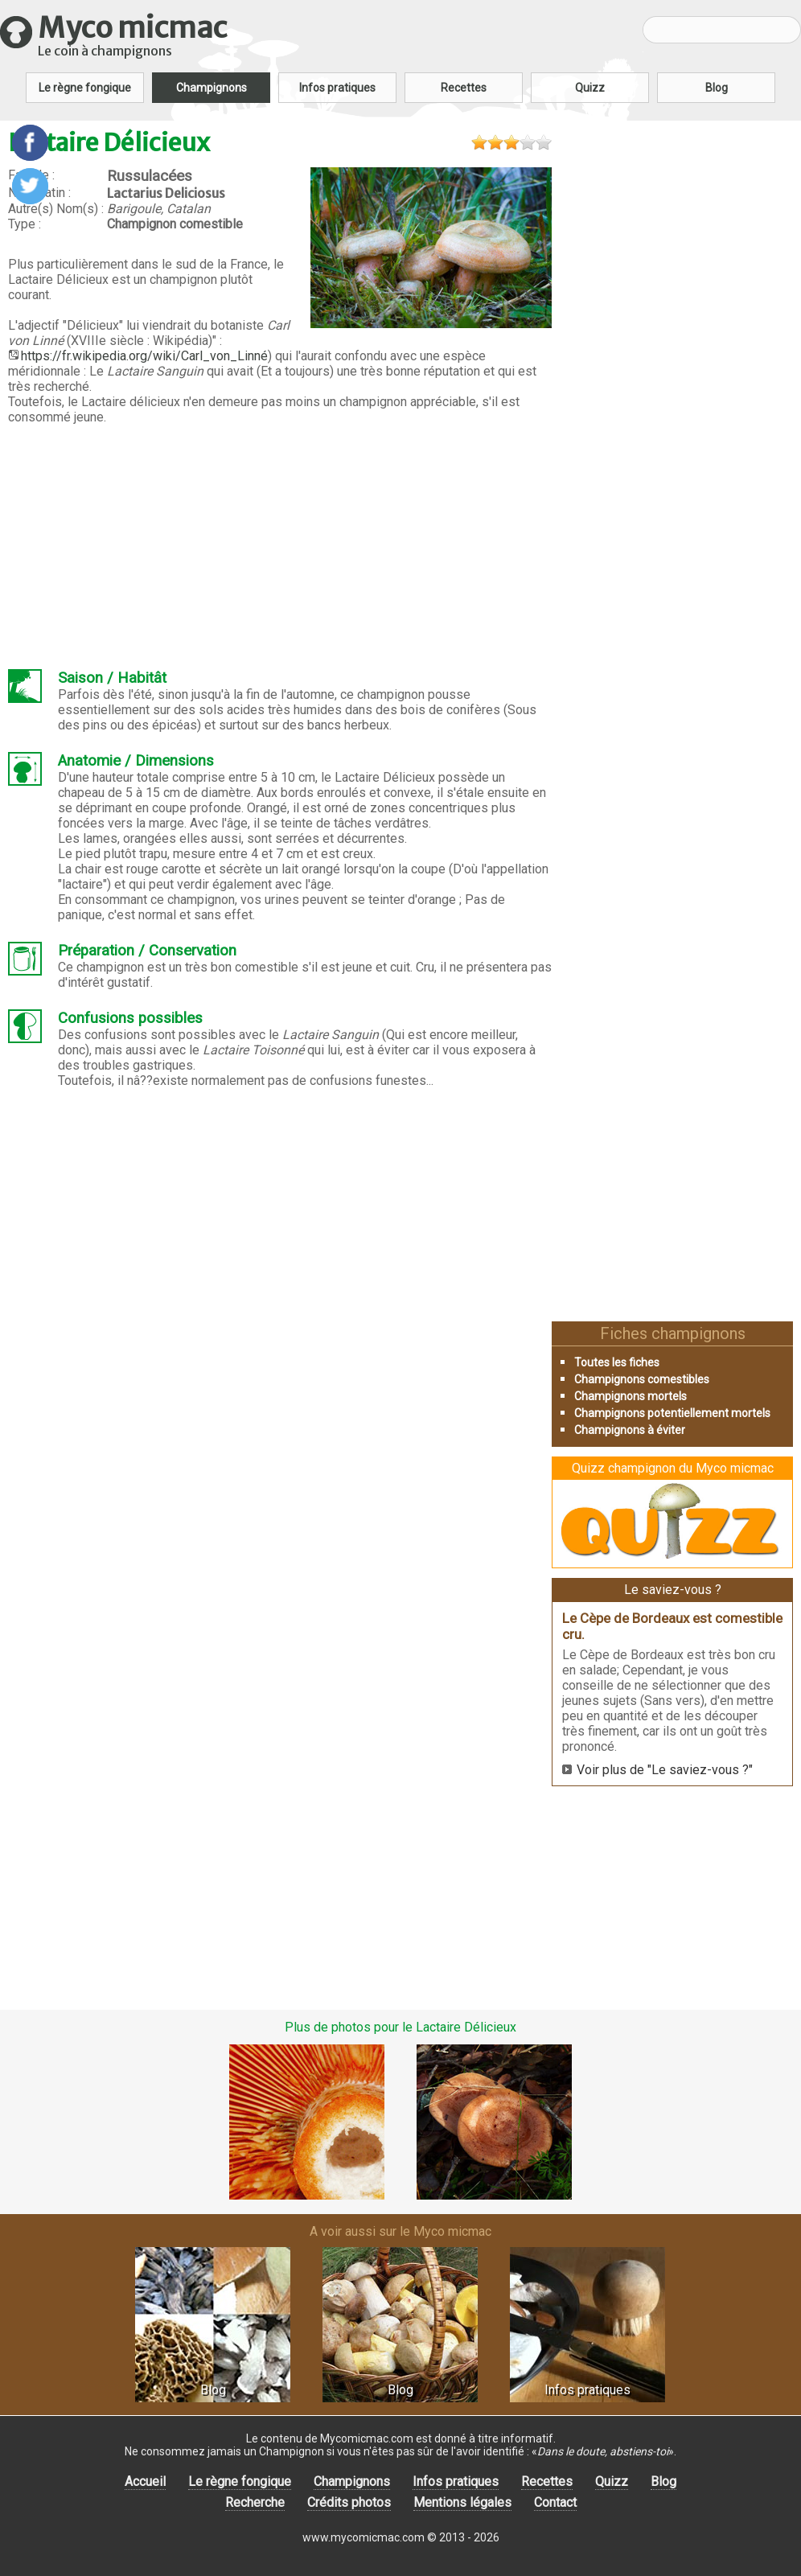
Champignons (211, 87)
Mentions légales (462, 2502)
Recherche (255, 2502)
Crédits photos (349, 2502)
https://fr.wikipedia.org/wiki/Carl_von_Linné (144, 356)
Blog (716, 87)
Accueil (145, 2481)
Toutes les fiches (616, 1362)
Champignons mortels (630, 1396)
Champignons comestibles (641, 1379)
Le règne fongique (85, 87)
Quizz (590, 87)
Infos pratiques (337, 87)
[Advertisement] (280, 546)
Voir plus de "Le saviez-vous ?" (665, 1769)
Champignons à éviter (629, 1430)
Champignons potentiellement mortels (672, 1413)
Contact (555, 2502)
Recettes (464, 87)
